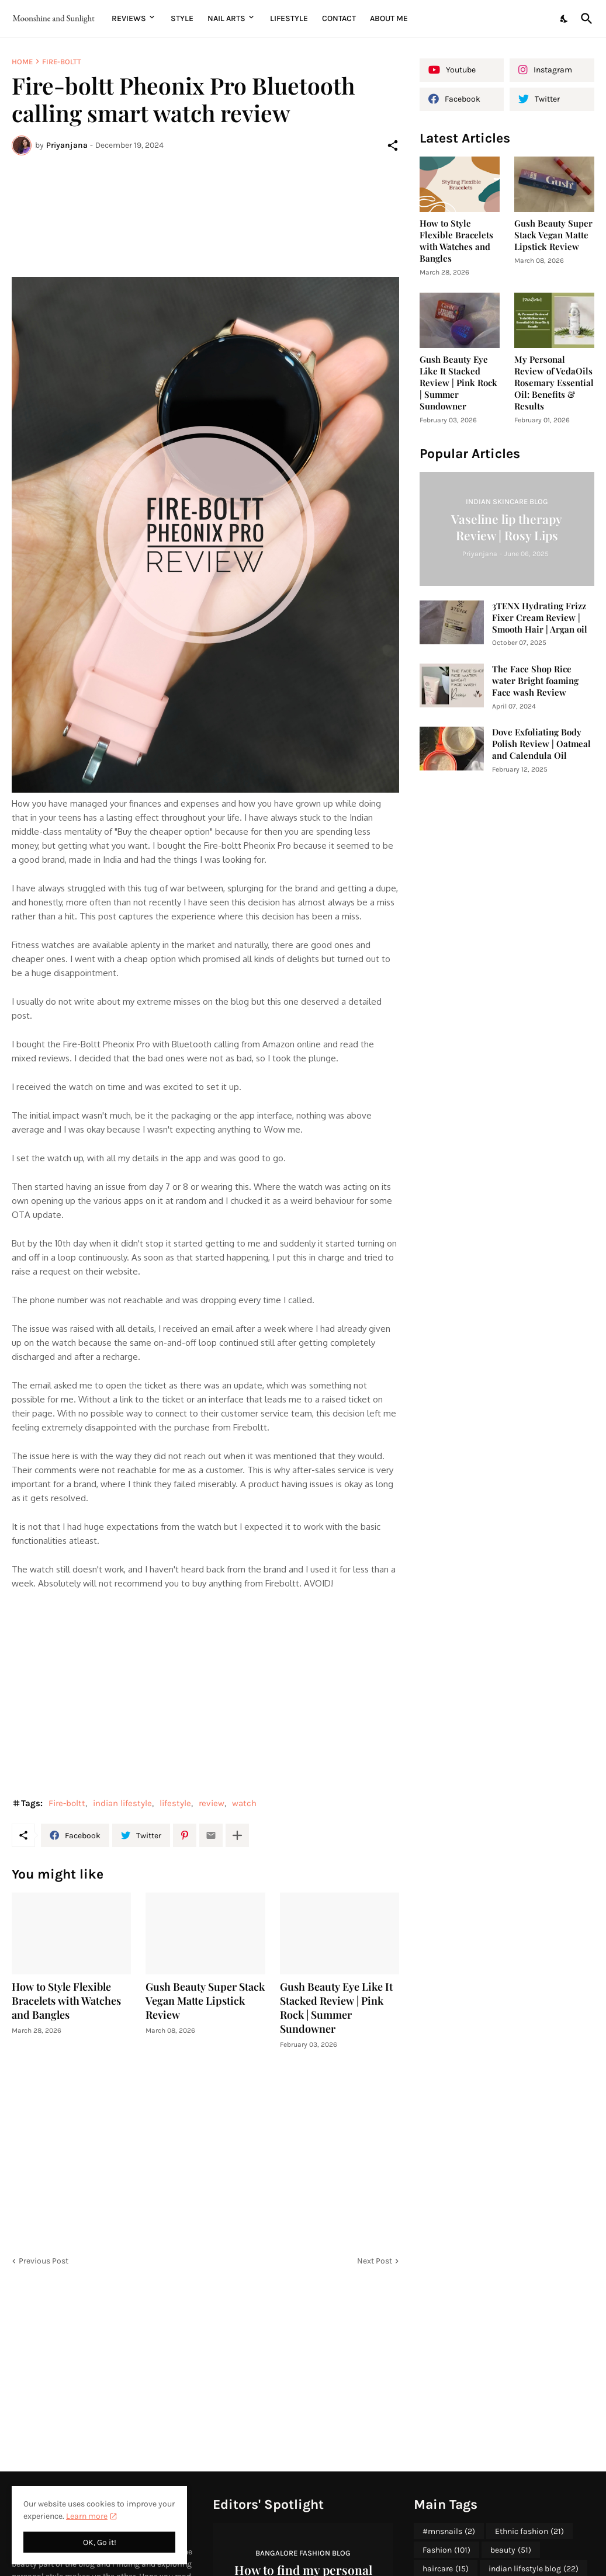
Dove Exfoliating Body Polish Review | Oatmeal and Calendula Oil (541, 744)
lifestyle (175, 1803)
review (211, 1803)
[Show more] (237, 1835)
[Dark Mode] (564, 19)
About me (389, 18)
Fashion (446, 2550)
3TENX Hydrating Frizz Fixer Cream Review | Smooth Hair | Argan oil (539, 617)
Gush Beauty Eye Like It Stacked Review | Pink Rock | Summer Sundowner (336, 2008)
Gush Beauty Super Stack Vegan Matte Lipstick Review (205, 2001)
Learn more (87, 2516)
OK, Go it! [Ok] (99, 2542)
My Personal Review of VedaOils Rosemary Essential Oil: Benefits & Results (554, 383)
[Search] (584, 19)
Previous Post (43, 2261)
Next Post (374, 2261)
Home (22, 61)
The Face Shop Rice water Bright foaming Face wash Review (535, 681)
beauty (510, 2550)
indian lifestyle (122, 1803)
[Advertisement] (205, 209)
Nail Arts (226, 18)
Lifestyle (289, 18)
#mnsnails (449, 2531)
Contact (339, 18)
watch (244, 1803)
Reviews (129, 18)
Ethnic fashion (529, 2531)
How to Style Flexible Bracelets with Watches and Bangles (66, 2001)
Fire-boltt (61, 61)
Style (182, 18)
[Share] (392, 145)
